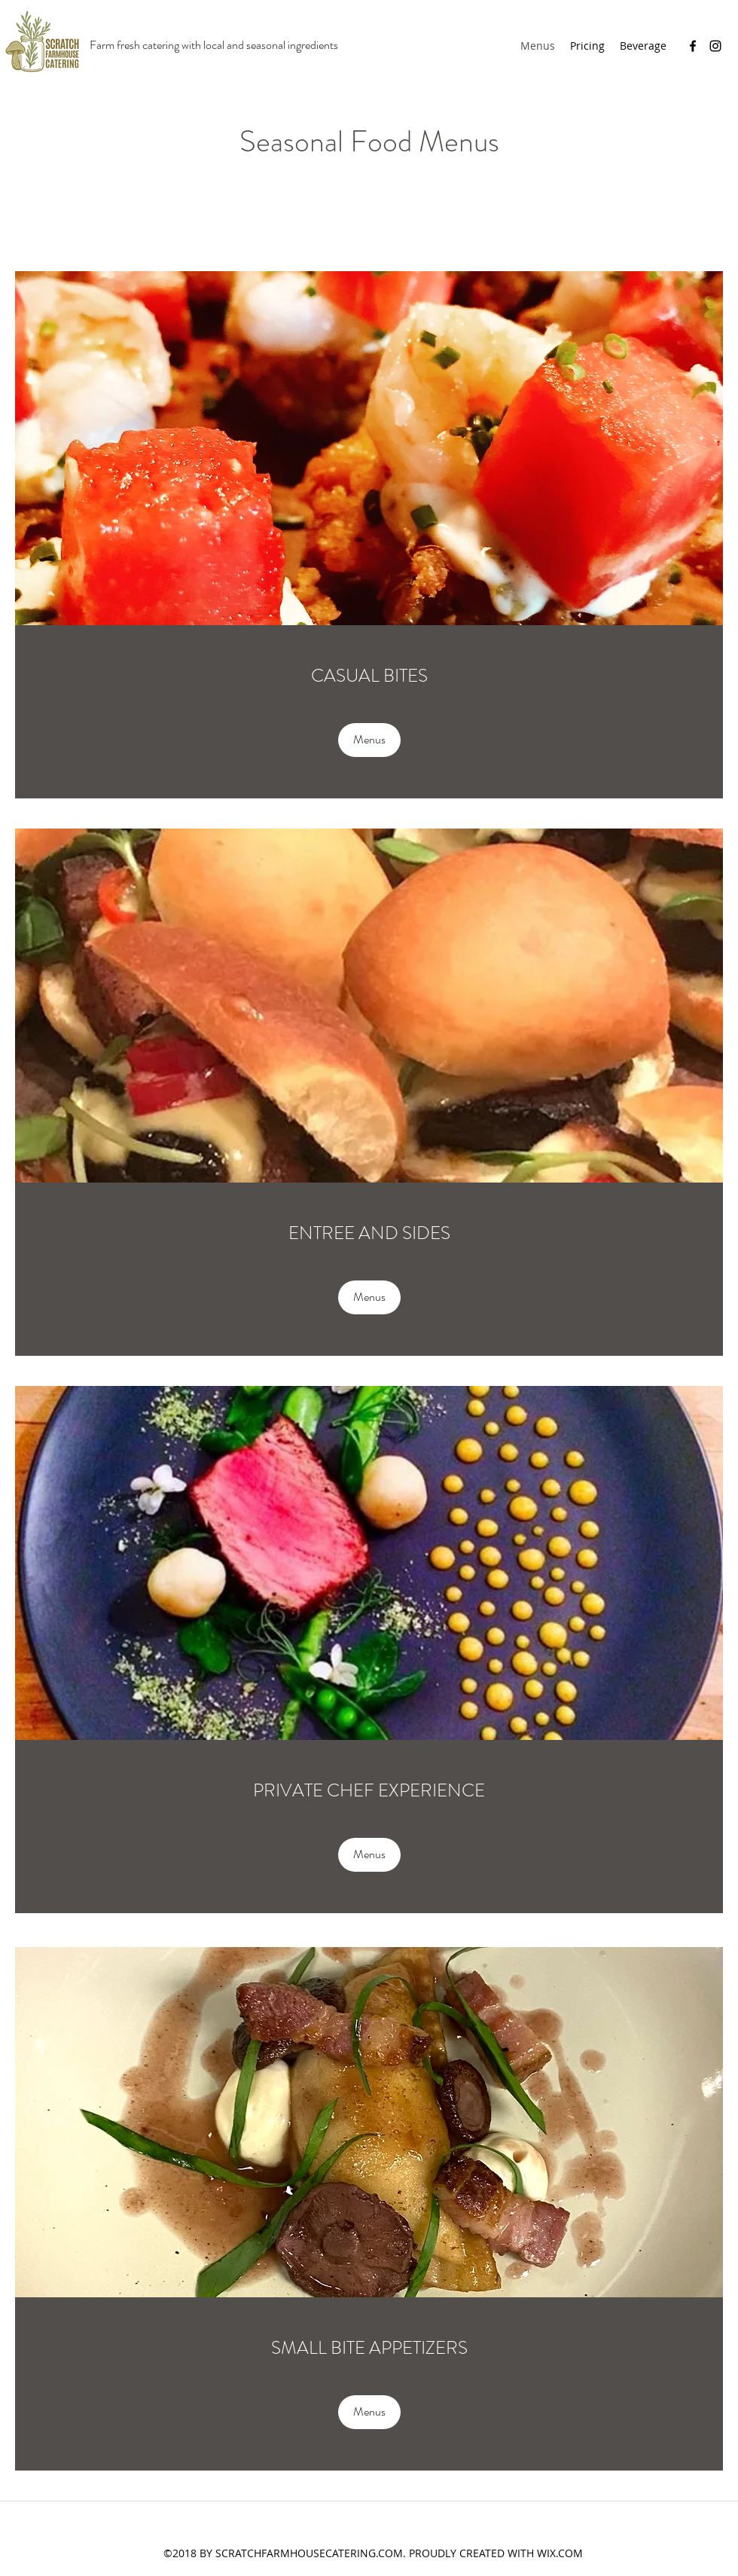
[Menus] (369, 740)
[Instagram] (715, 45)
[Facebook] (692, 45)
